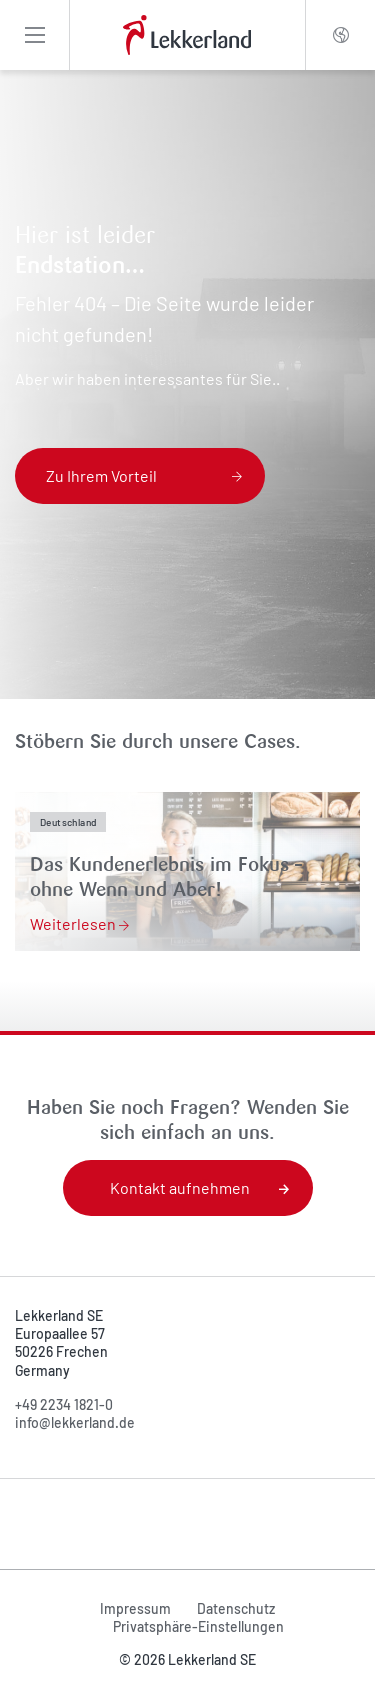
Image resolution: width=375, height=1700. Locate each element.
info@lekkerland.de (75, 1422)
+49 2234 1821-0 (64, 1404)
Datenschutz (236, 1608)
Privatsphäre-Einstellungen (198, 1626)
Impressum (135, 1608)
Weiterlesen (79, 923)
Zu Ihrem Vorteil (144, 475)
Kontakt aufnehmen (199, 1187)
